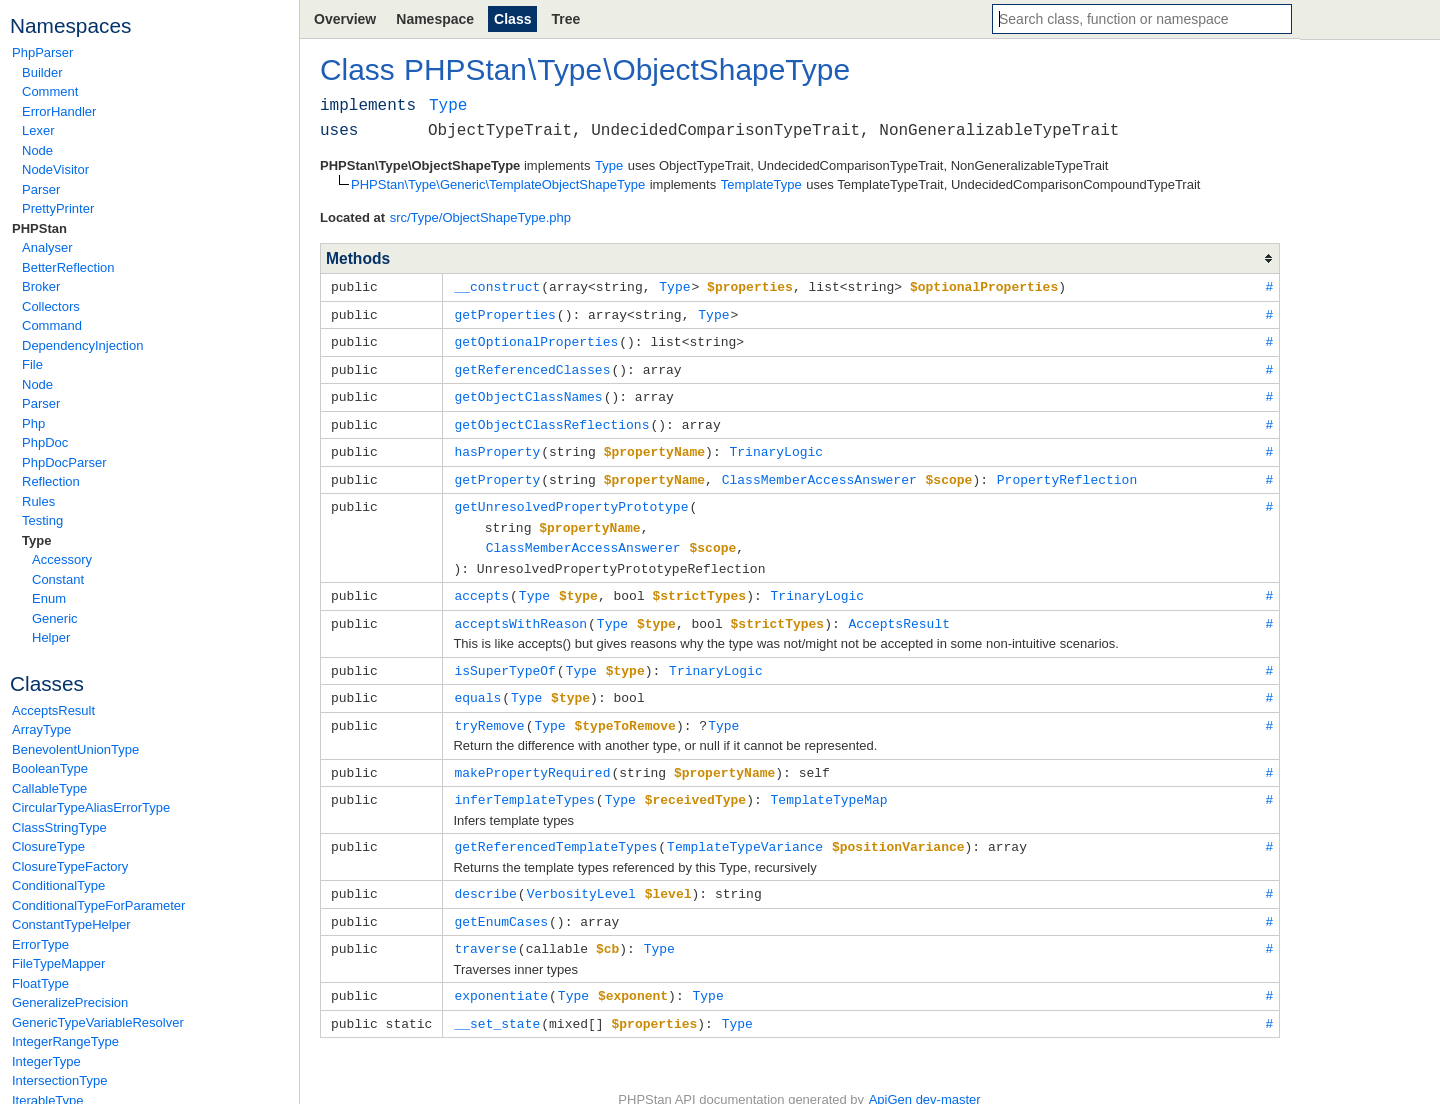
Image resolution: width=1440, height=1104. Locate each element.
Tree (565, 19)
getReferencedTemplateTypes (555, 827)
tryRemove (489, 709)
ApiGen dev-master (925, 1074)
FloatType (40, 983)
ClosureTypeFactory (70, 866)
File (32, 364)
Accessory (62, 559)
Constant (58, 579)
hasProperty (497, 445)
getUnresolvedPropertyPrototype (571, 498)
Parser (41, 189)
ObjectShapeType (731, 69)
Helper (51, 637)
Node (37, 150)
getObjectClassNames (528, 392)
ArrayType (41, 729)
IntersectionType (59, 1080)
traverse (485, 926)
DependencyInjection (82, 345)
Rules (38, 501)
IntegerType (46, 1061)
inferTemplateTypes (524, 781)
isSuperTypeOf (504, 656)
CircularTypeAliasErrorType (91, 807)
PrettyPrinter (58, 208)
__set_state (497, 999)
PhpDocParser (64, 462)
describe (485, 873)
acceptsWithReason (520, 610)
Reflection (51, 481)
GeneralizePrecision (70, 1002)
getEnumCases (501, 900)
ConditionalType (58, 885)
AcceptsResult (53, 710)
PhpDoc (45, 442)
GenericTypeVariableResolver (98, 1022)
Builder (42, 72)
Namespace (435, 19)
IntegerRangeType (65, 1041)
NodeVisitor (55, 169)
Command (52, 325)
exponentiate (501, 972)
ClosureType (48, 846)
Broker (41, 286)
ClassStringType (59, 827)
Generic (55, 618)
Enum (49, 598)
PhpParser (42, 52)
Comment (50, 91)
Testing (42, 520)
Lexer (38, 130)
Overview (345, 19)
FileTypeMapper (58, 963)
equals (477, 682)
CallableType (49, 788)
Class (512, 19)
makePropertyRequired (532, 755)
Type (36, 540)
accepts (481, 583)
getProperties (504, 313)
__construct (497, 286)
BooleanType (50, 768)
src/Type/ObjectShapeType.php (480, 217)
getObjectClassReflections (551, 419)
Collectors (51, 306)
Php (33, 423)
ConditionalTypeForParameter (98, 905)
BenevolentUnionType (75, 749)
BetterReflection (68, 267)
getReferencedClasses (532, 366)
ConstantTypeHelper (71, 924)
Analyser (47, 247)
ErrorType (40, 944)
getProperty (497, 472)
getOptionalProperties (536, 339)
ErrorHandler (59, 111)
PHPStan (39, 228)
